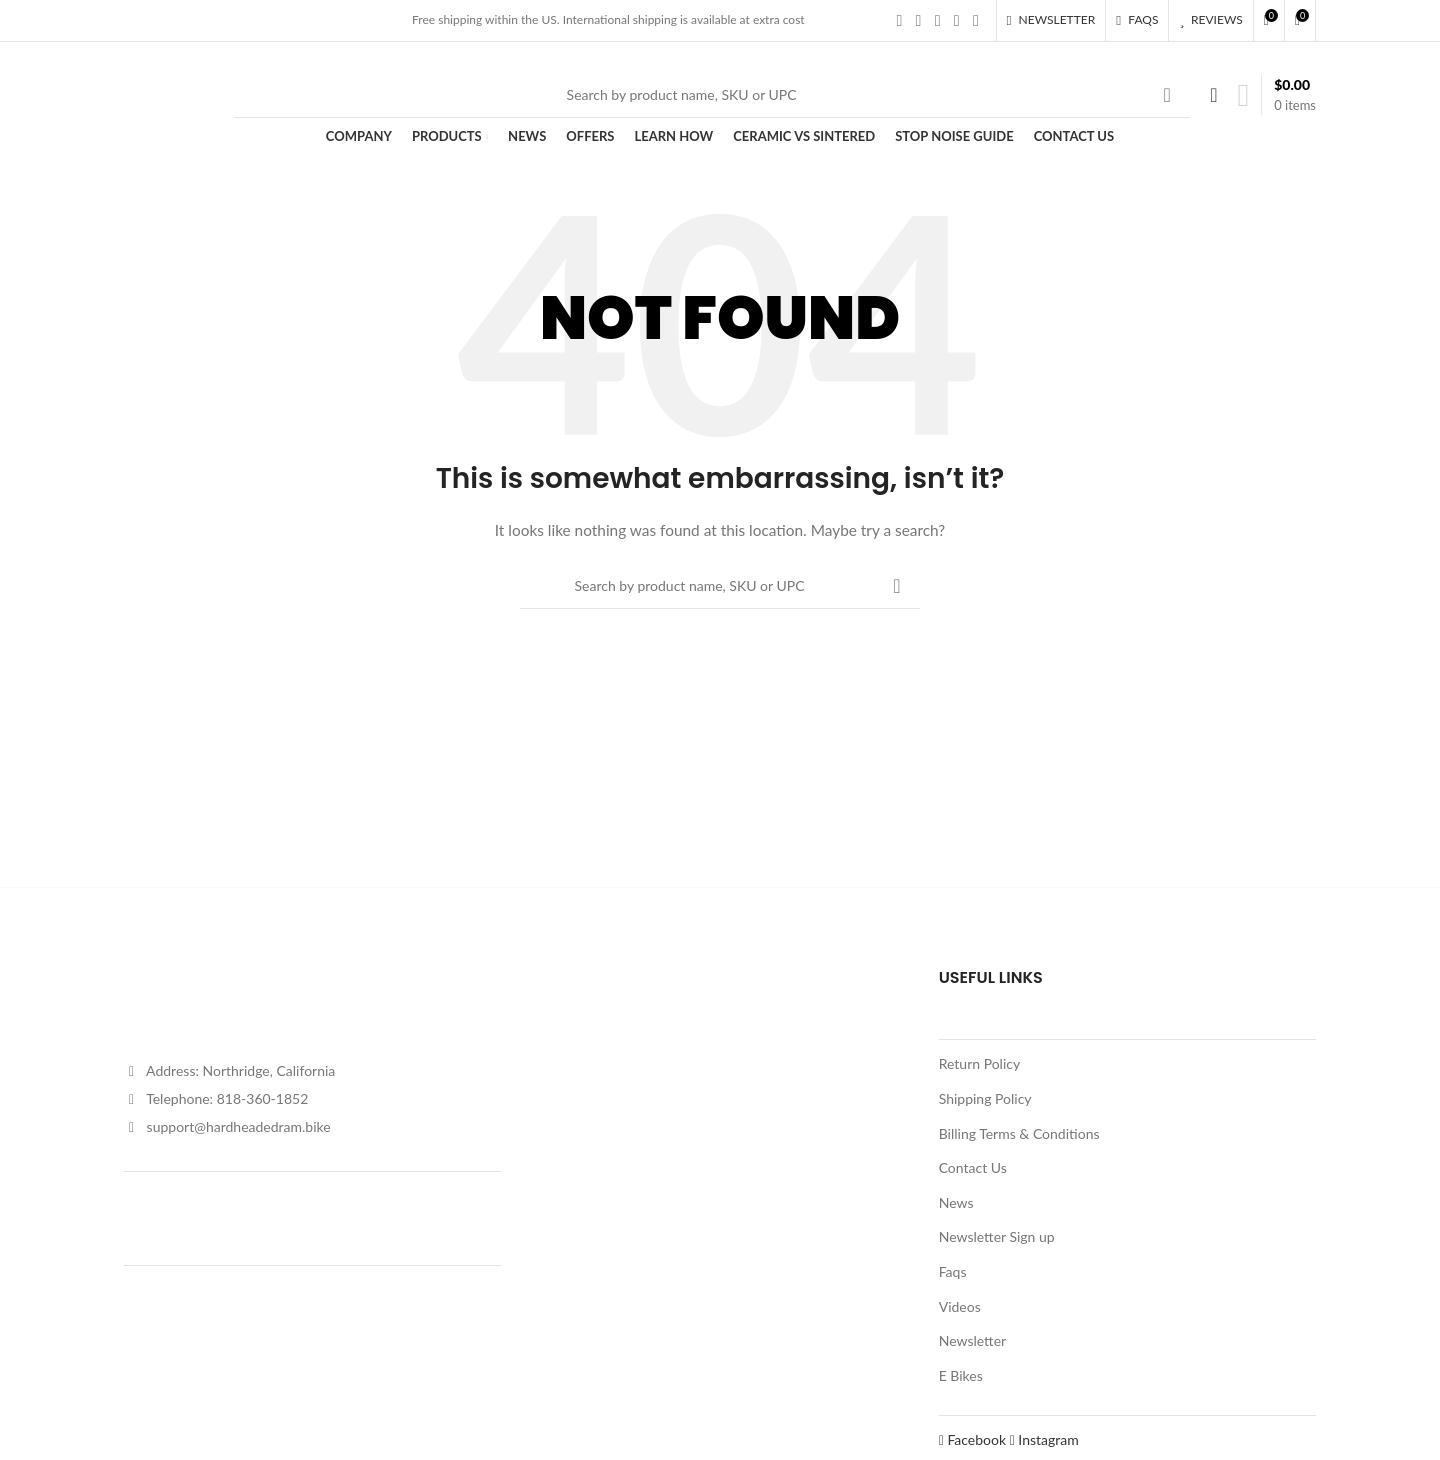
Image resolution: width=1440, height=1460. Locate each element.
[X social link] (918, 20)
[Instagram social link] (937, 20)
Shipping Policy (985, 1098)
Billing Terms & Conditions (1019, 1133)
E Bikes (961, 1375)
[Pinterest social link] (975, 20)
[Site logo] (169, 92)
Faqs (953, 1271)
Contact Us (973, 1167)
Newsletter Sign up (997, 1236)
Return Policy (980, 1063)
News (956, 1202)
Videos (960, 1306)
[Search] (712, 95)
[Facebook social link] (899, 20)
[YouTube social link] (956, 20)
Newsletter (972, 1340)
